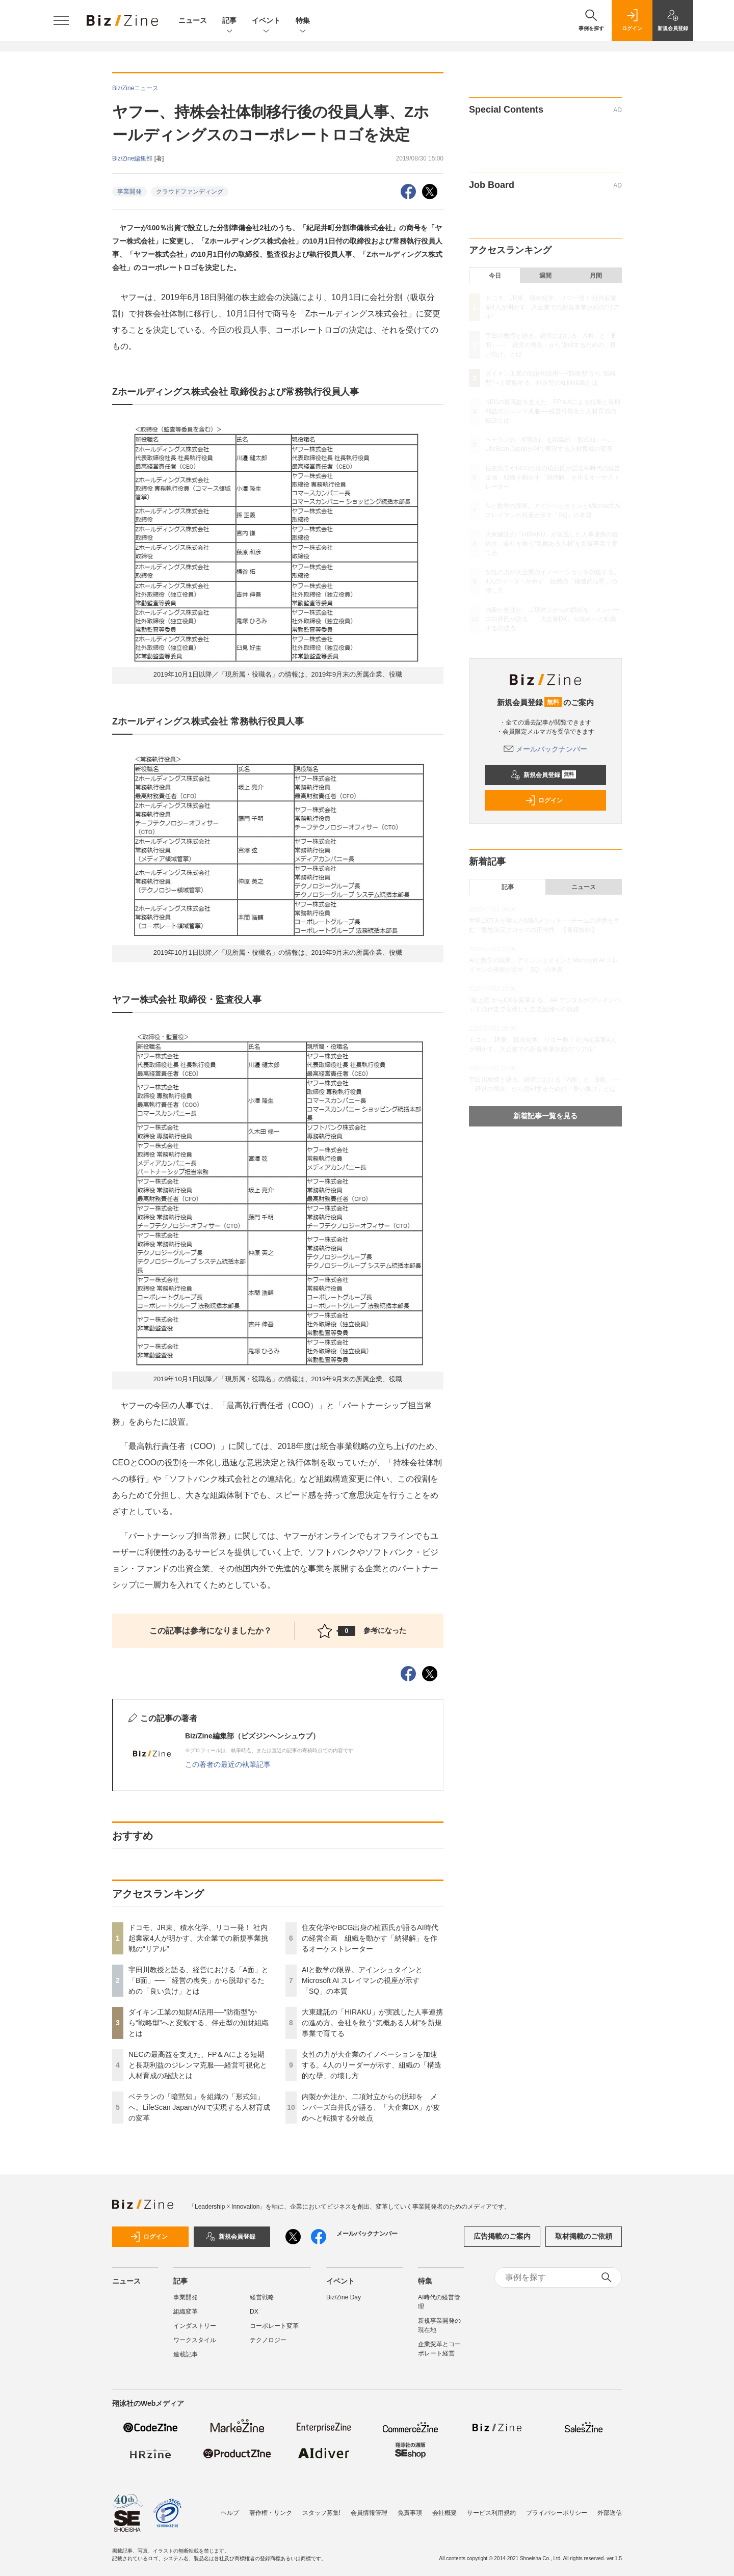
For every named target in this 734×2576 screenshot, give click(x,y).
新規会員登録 (543, 775)
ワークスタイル (194, 2340)
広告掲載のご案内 (502, 2236)
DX (254, 2311)
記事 (229, 21)
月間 (596, 275)
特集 (303, 21)
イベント (266, 21)
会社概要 (444, 2512)
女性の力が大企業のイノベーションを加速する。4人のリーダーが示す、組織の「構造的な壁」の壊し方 (371, 2065)
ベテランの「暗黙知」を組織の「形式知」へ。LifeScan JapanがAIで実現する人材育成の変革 (199, 2107)
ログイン (544, 800)
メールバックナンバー (545, 749)
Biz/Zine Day (343, 2297)
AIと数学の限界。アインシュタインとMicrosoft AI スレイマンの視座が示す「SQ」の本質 (362, 1980)
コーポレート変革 (274, 2325)
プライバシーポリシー (556, 2512)
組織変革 (185, 2311)
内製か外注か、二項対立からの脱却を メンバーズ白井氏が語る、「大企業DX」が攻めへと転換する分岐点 (371, 2107)
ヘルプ (230, 2512)
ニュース (192, 20)
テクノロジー (268, 2340)
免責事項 (410, 2512)
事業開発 (129, 191)
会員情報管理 (369, 2512)
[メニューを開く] (61, 20)
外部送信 (609, 2512)
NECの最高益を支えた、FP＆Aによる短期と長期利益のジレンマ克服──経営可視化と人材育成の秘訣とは (197, 2065)
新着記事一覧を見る (545, 1116)
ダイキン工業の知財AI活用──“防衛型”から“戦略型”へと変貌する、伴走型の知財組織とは (198, 2022)
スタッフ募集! (321, 2512)
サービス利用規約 (491, 2512)
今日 (495, 275)
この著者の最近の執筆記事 (228, 1764)
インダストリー (194, 2325)
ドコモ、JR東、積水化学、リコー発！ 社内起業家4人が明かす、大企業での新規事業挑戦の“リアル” (198, 1938)
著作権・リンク (270, 2512)
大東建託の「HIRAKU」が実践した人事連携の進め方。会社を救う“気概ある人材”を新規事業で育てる (372, 2022)
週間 (545, 275)
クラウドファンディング (189, 191)
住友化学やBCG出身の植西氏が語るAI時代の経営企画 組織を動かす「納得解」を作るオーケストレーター (370, 1938)
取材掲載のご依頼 (583, 2236)
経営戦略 (262, 2297)
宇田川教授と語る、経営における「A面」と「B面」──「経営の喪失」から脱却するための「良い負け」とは (198, 1980)
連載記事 (185, 2354)
